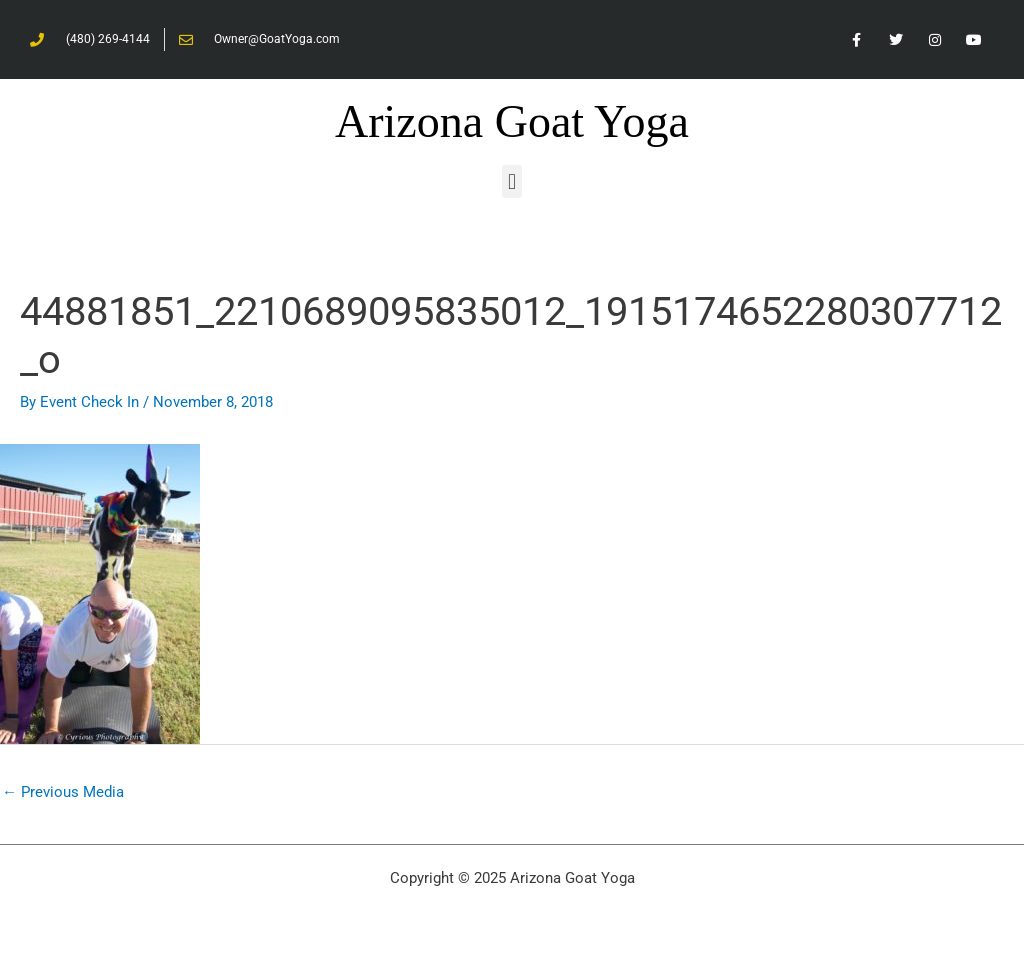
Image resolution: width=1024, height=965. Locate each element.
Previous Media (63, 792)
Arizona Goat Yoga (512, 121)
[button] (511, 181)
